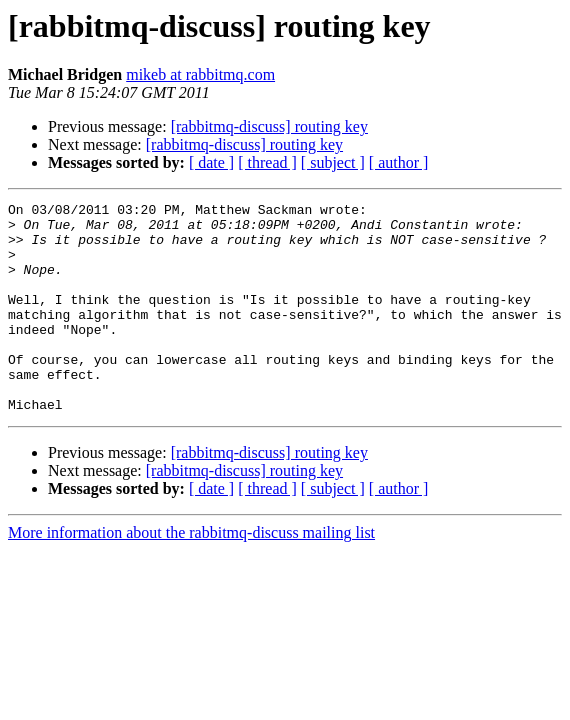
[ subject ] (333, 162)
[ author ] (399, 162)
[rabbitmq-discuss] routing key (269, 126)
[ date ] (211, 162)
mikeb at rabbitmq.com (200, 74)
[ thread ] (267, 162)
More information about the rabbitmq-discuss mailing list (191, 574)
